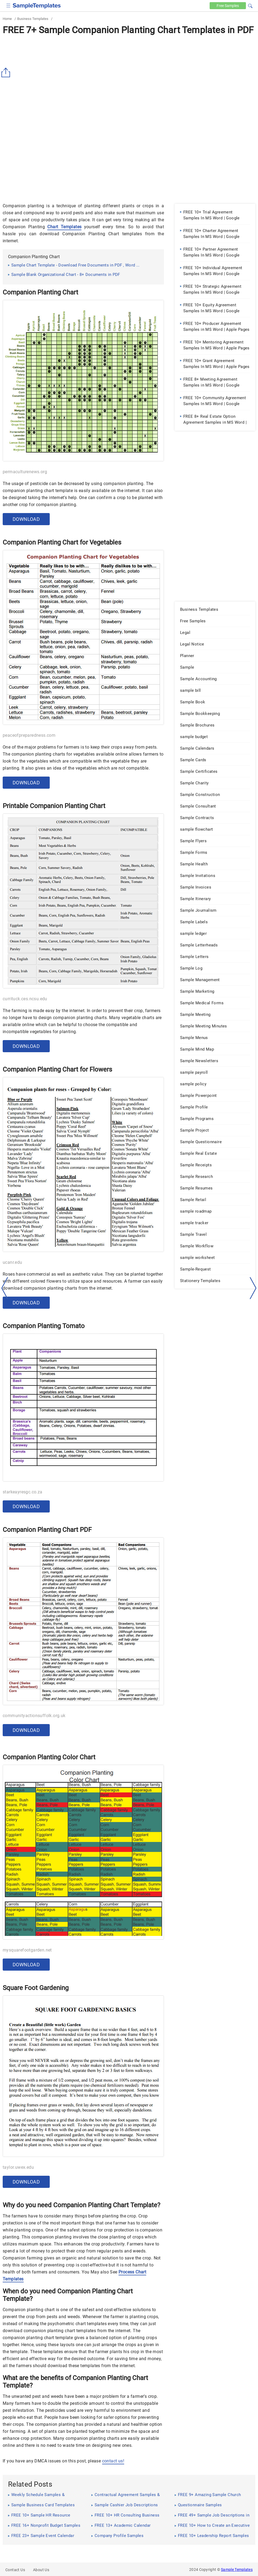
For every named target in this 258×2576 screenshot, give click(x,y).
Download (26, 519)
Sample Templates (237, 2569)
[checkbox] (8, 5)
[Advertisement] (129, 77)
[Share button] (6, 72)
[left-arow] (4, 1288)
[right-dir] (253, 1288)
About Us (41, 2570)
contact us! (113, 2460)
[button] (250, 5)
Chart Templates (64, 226)
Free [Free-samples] (228, 5)
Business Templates (32, 19)
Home (7, 19)
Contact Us (15, 2570)
